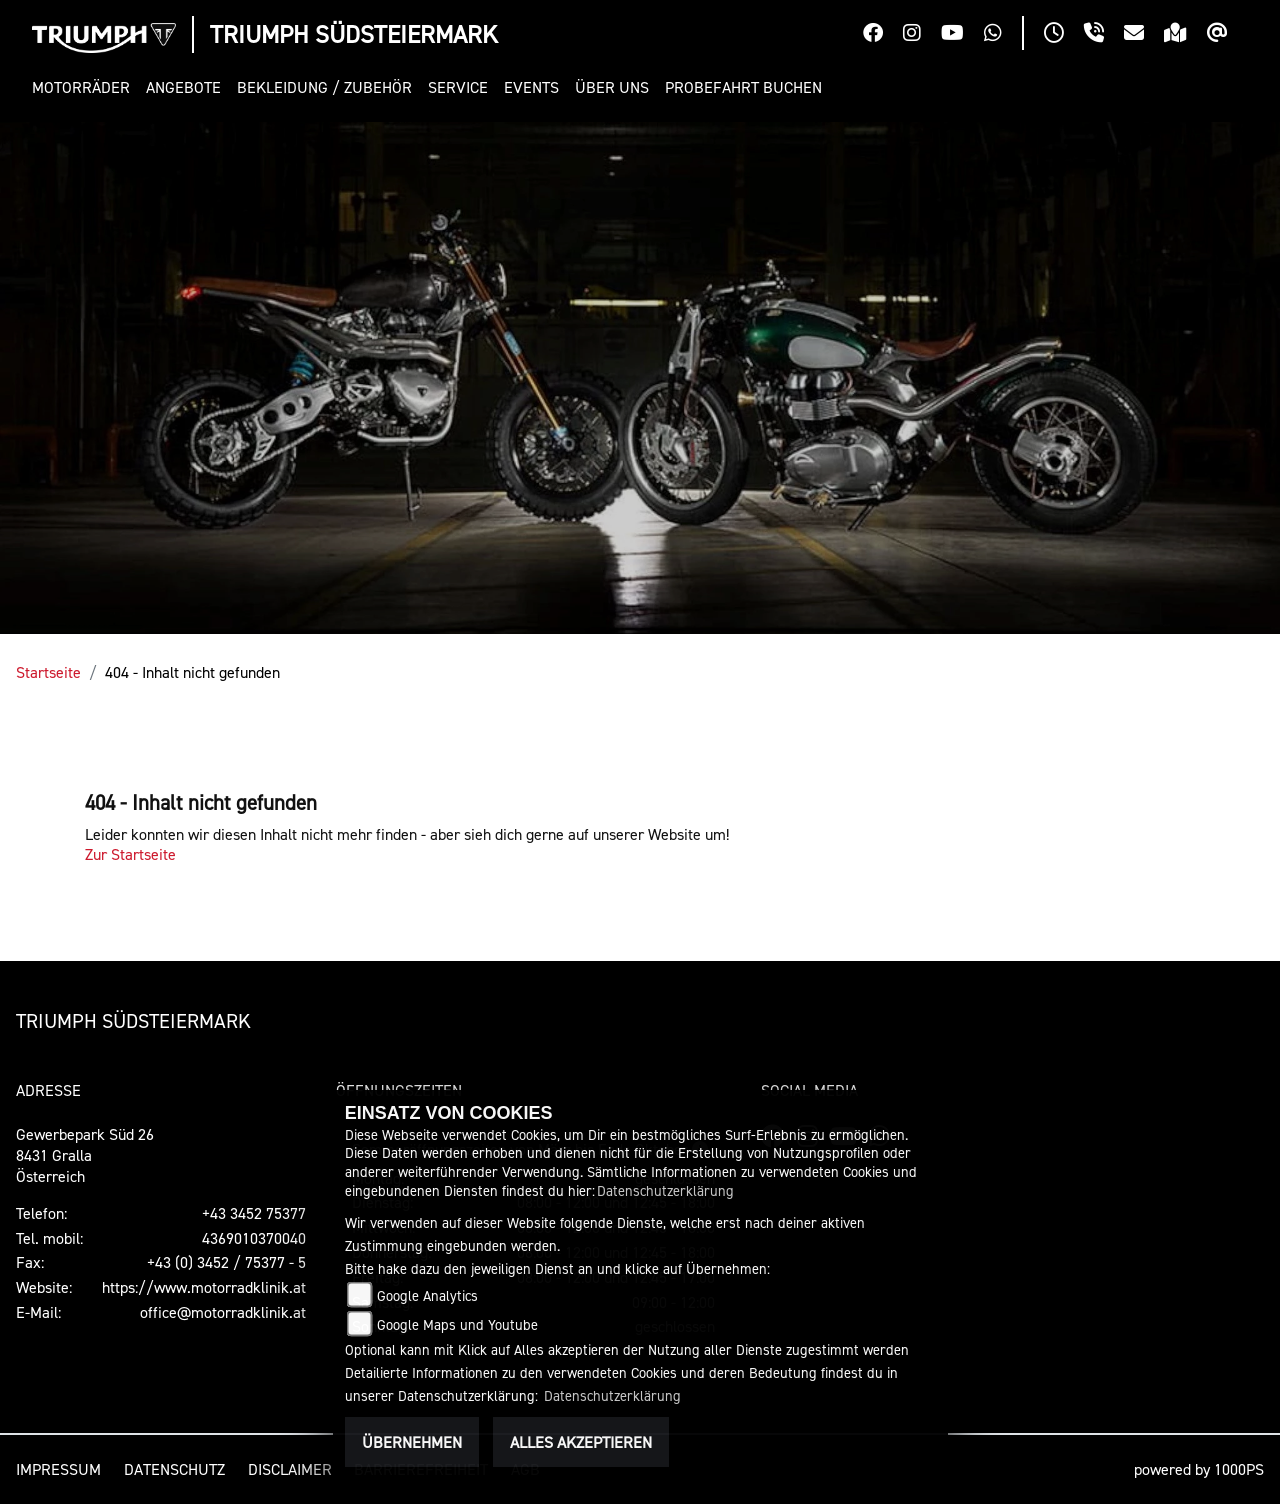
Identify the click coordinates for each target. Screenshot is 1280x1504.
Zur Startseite (130, 854)
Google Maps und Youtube (457, 1324)
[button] (85, 87)
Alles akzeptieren (581, 1442)
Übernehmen (412, 1442)
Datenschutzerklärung (665, 1190)
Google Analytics (427, 1295)
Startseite (48, 672)
